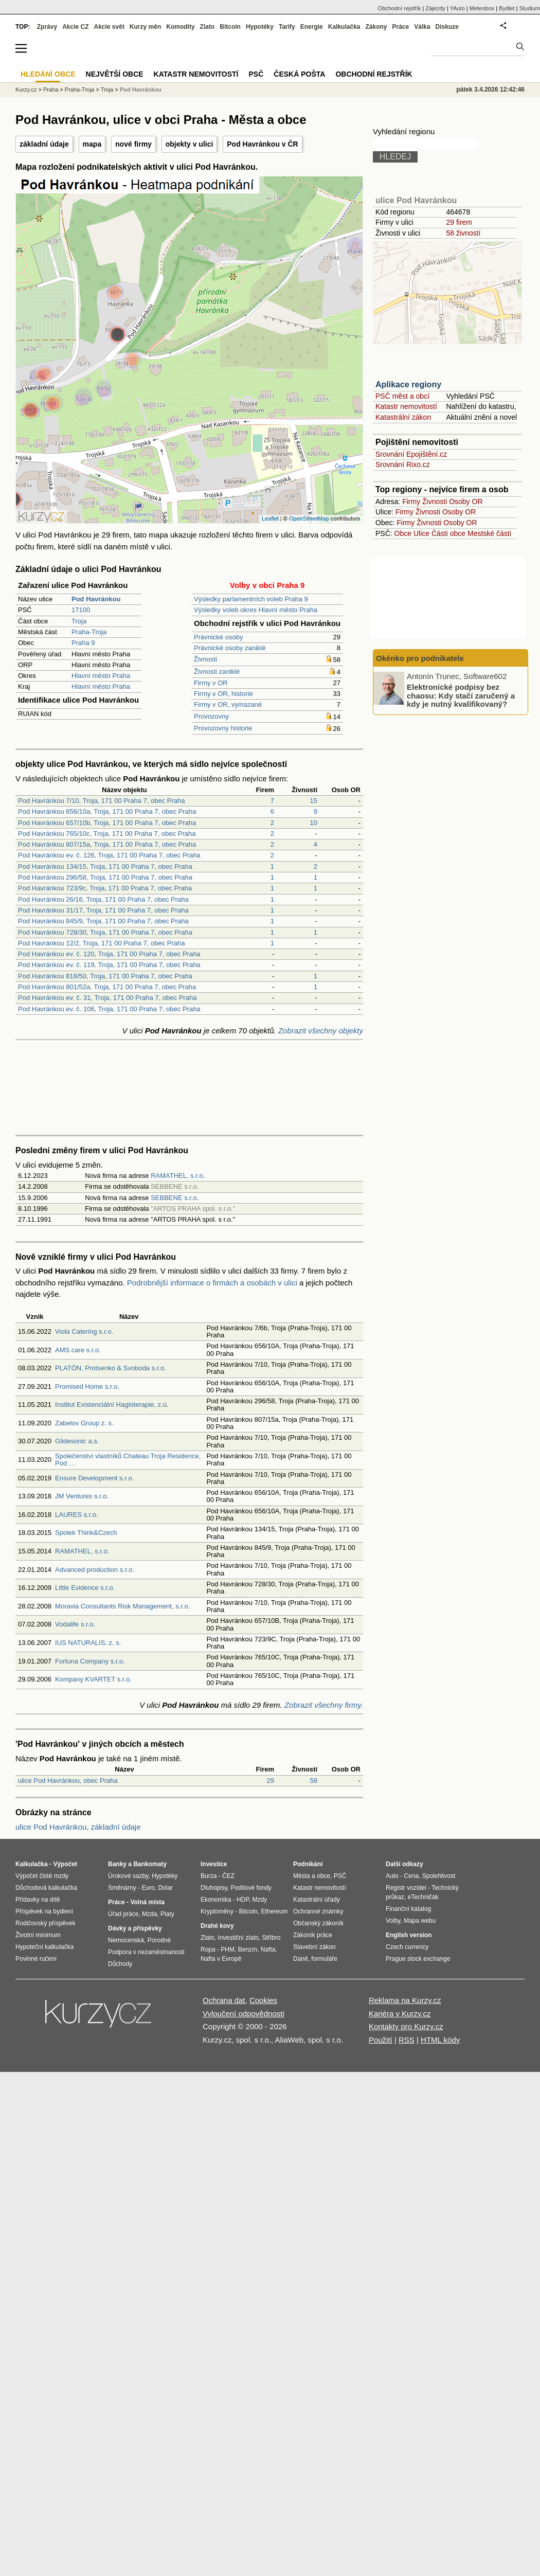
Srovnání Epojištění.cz (411, 454)
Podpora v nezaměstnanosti (146, 1952)
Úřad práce (123, 1914)
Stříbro (271, 1937)
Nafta (268, 1949)
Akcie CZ (75, 26)
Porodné (159, 1940)
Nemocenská (126, 1940)
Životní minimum (38, 1935)
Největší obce (114, 74)
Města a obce (311, 1876)
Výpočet (65, 1864)
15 (313, 800)
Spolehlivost (439, 1876)
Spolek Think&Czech (86, 1532)
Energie (311, 26)
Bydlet (507, 8)
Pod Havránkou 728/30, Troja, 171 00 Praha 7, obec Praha (105, 932)
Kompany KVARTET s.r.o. (93, 1679)
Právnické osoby (218, 637)
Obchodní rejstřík (399, 8)
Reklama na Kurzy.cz (405, 2000)
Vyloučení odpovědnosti (243, 2013)
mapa (92, 144)
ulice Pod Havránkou (416, 200)
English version (408, 1935)
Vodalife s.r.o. (75, 1624)
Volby (393, 1920)
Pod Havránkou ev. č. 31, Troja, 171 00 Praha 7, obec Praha (107, 997)
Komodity (180, 26)
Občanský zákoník (318, 1923)
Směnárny (122, 1887)
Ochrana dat (224, 2000)
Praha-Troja (88, 632)
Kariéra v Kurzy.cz (400, 2013)
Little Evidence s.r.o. (85, 1587)
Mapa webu (420, 1920)
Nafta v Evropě (221, 1958)
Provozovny (211, 716)
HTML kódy (440, 2039)
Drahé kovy (217, 1925)
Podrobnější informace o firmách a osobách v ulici (212, 1282)
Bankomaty (150, 1864)
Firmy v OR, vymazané (228, 704)
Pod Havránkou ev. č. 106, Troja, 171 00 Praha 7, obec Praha (109, 1009)
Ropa (208, 1949)
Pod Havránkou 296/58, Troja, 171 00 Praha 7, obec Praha (105, 877)
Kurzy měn (145, 26)
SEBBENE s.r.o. (175, 1198)
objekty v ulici (189, 144)
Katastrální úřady (316, 1899)
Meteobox (482, 8)
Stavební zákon (314, 1947)
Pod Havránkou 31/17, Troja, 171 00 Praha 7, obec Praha (103, 910)
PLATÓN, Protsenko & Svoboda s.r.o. (110, 1368)
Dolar (165, 1887)
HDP (243, 1899)
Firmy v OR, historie (223, 693)
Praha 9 (83, 643)
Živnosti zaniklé (217, 671)
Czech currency (407, 1947)
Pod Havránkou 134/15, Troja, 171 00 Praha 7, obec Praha (105, 866)
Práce (400, 26)
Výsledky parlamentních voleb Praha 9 (251, 599)
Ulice (421, 533)
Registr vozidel (406, 1887)
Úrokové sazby (128, 1876)
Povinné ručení (36, 1958)
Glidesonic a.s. (77, 1441)
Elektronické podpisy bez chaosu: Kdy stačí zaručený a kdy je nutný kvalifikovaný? (461, 695)
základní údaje (44, 144)
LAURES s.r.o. (76, 1514)
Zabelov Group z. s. (84, 1423)
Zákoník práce (312, 1935)
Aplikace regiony (408, 384)
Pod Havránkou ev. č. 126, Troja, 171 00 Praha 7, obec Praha (109, 855)
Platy (167, 1914)
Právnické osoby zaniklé (229, 648)
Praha (50, 89)
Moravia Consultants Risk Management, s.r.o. (122, 1606)
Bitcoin (230, 26)
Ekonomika (216, 1899)
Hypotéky (260, 26)
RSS (407, 2039)
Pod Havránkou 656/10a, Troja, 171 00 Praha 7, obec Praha (107, 811)
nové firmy (133, 144)
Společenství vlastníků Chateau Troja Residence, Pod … (128, 1459)
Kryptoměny (217, 1911)
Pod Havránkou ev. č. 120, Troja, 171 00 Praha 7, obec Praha (109, 954)
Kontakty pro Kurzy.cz (406, 2026)
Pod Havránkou (140, 89)
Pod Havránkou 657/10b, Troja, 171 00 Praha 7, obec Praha (107, 823)
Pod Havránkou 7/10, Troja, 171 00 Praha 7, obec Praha (101, 800)
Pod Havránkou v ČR (262, 144)
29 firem (459, 222)
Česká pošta (299, 74)
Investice (214, 1864)
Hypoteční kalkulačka (44, 1947)
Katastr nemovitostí (406, 406)
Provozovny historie (223, 728)
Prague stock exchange (418, 1958)
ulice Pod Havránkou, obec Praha (68, 1780)
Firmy (411, 501)
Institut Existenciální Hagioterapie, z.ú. (111, 1404)
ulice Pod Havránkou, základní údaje (78, 1826)
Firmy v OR (211, 683)
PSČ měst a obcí (402, 396)
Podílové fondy (250, 1887)
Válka (422, 26)
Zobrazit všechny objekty (320, 1030)
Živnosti (205, 659)
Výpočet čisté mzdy (41, 1876)
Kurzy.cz (26, 89)
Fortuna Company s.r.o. (90, 1661)
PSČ (255, 74)
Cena (411, 1876)
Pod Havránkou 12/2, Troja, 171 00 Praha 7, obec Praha (101, 943)
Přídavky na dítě (37, 1899)
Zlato (207, 26)
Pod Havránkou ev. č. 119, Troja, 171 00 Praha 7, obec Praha (109, 965)
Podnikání (307, 1864)
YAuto (457, 8)
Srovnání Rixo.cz (402, 464)
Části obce (448, 533)
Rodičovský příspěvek (45, 1923)
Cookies (263, 2000)
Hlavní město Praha (100, 675)
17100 (80, 610)
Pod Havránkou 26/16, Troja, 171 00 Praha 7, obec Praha (103, 899)
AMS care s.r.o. (78, 1350)
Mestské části (489, 533)
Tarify (287, 26)
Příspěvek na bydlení (44, 1911)
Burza (209, 1876)
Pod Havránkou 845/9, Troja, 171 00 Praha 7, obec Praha (103, 921)
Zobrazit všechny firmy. (323, 1705)
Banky (117, 1864)
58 (313, 1780)
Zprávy (47, 26)
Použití (380, 2039)
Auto (392, 1876)
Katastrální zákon (403, 417)
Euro (147, 1887)
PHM (228, 1949)
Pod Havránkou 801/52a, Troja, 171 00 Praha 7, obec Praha (107, 987)
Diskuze (447, 26)
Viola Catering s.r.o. (84, 1331)
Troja (78, 621)
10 (313, 823)
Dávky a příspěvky (135, 1928)
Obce (402, 533)
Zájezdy (435, 8)
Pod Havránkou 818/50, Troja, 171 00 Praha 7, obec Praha (105, 976)
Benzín (247, 1949)
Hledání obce (48, 74)
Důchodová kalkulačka (46, 1887)
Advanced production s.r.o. (94, 1569)
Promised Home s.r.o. (87, 1386)
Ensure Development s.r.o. (94, 1478)
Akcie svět (109, 26)
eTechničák (423, 1897)
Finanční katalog (408, 1908)
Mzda (149, 1914)
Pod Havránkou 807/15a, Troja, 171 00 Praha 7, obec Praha (107, 844)
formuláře (324, 1958)
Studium (529, 8)
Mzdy (260, 1899)
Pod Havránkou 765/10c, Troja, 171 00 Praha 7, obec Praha (106, 833)
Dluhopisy (214, 1887)
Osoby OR (465, 501)
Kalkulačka (344, 26)
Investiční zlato (238, 1937)
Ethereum (274, 1911)
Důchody (120, 1963)
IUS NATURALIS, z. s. (88, 1643)
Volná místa (147, 1902)
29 (270, 1780)
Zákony (376, 26)
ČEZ (228, 1876)
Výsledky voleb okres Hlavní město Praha (255, 610)
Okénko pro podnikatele (420, 658)
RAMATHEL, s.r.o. (178, 1175)
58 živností (463, 233)
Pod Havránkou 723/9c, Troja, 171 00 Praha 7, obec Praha (105, 888)
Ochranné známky (318, 1911)
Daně (300, 1958)
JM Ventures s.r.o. (82, 1496)
